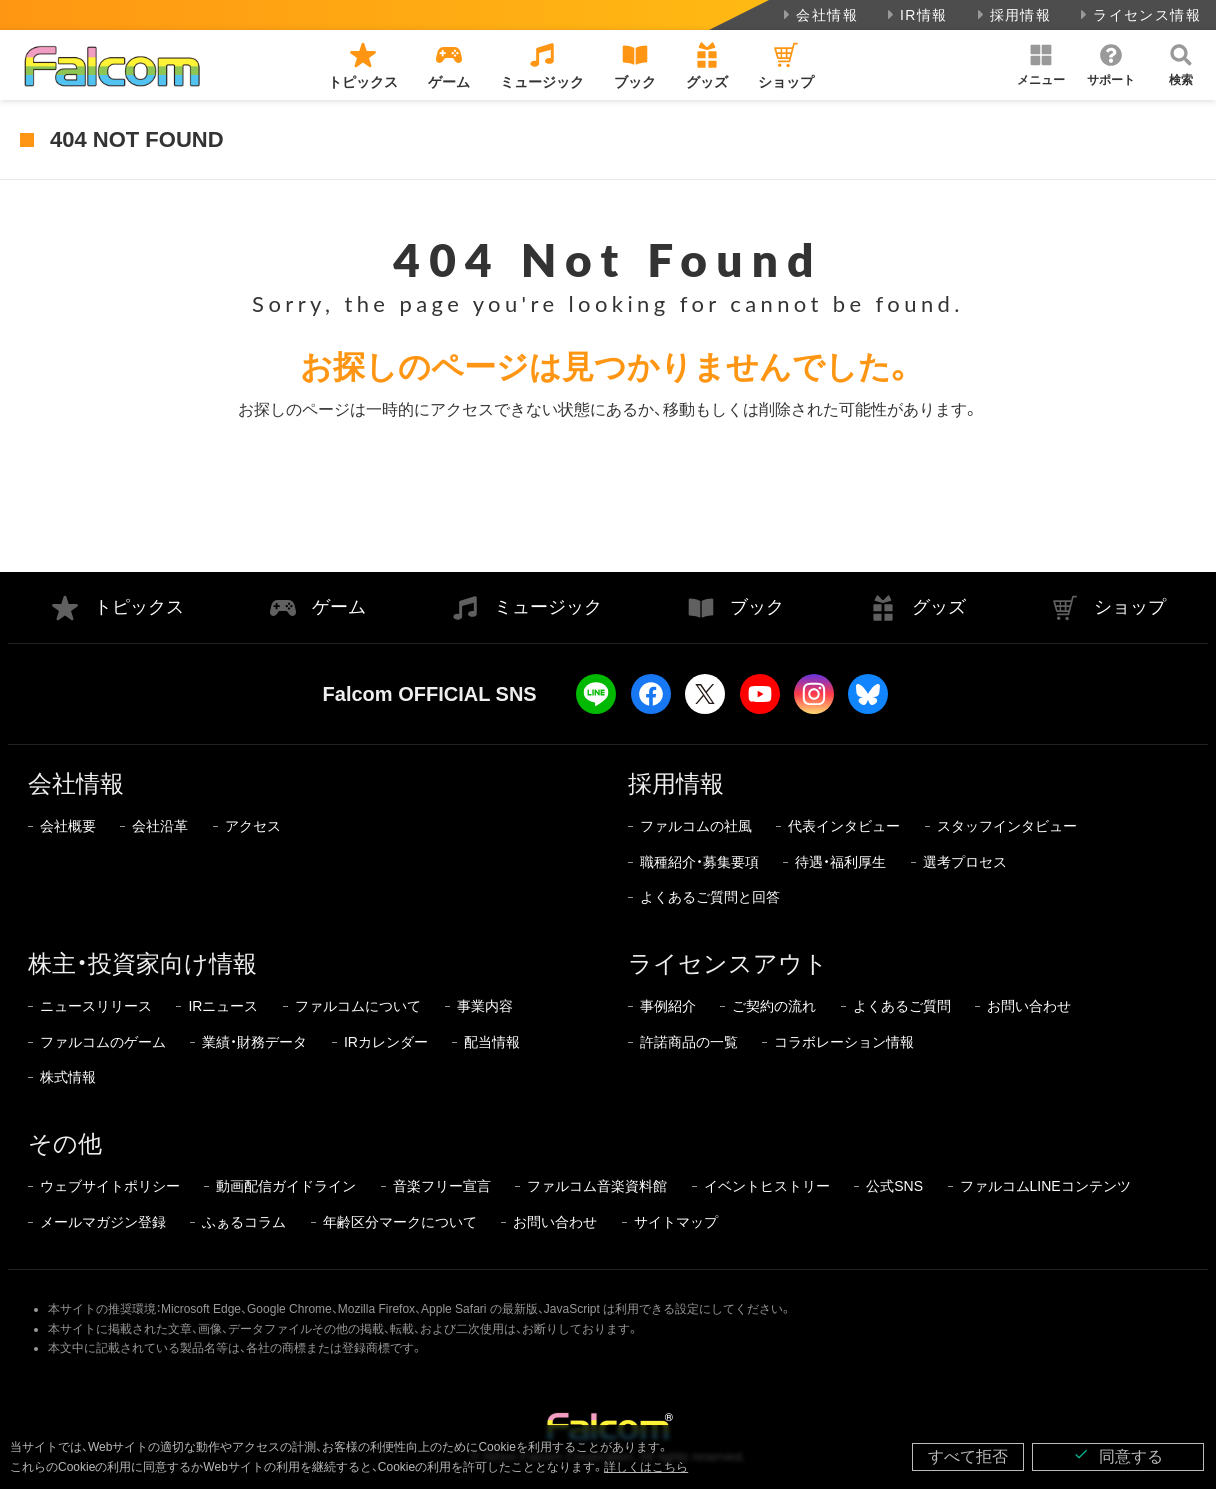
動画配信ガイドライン (286, 1186)
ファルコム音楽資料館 (597, 1186)
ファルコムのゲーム (103, 1042)
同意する (1118, 1455)
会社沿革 (160, 826)
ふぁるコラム (244, 1222)
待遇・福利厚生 (840, 862)
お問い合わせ (1029, 1006)
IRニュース (223, 1006)
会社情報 (818, 15)
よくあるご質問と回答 (710, 897)
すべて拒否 (968, 1456)
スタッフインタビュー (1007, 826)
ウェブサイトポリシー (110, 1186)
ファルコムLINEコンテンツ (1045, 1186)
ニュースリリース (96, 1006)
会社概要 (68, 826)
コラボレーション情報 (844, 1042)
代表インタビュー (844, 826)
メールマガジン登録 (103, 1222)
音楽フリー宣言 (442, 1186)
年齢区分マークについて (400, 1222)
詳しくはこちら (646, 1467)
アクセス (253, 826)
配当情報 (492, 1042)
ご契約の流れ (774, 1006)
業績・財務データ (254, 1042)
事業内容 (485, 1006)
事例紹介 (668, 1006)
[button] (1041, 65)
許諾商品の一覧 (689, 1042)
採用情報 (1012, 15)
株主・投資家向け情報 (142, 963)
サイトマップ (676, 1222)
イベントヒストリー (767, 1186)
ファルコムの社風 (696, 826)
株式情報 (68, 1077)
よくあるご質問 (902, 1006)
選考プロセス (965, 862)
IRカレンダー (386, 1042)
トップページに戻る (608, 496)
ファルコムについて (358, 1006)
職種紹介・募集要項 (699, 862)
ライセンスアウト (728, 963)
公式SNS (894, 1186)
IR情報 (915, 15)
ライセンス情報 (1138, 15)
